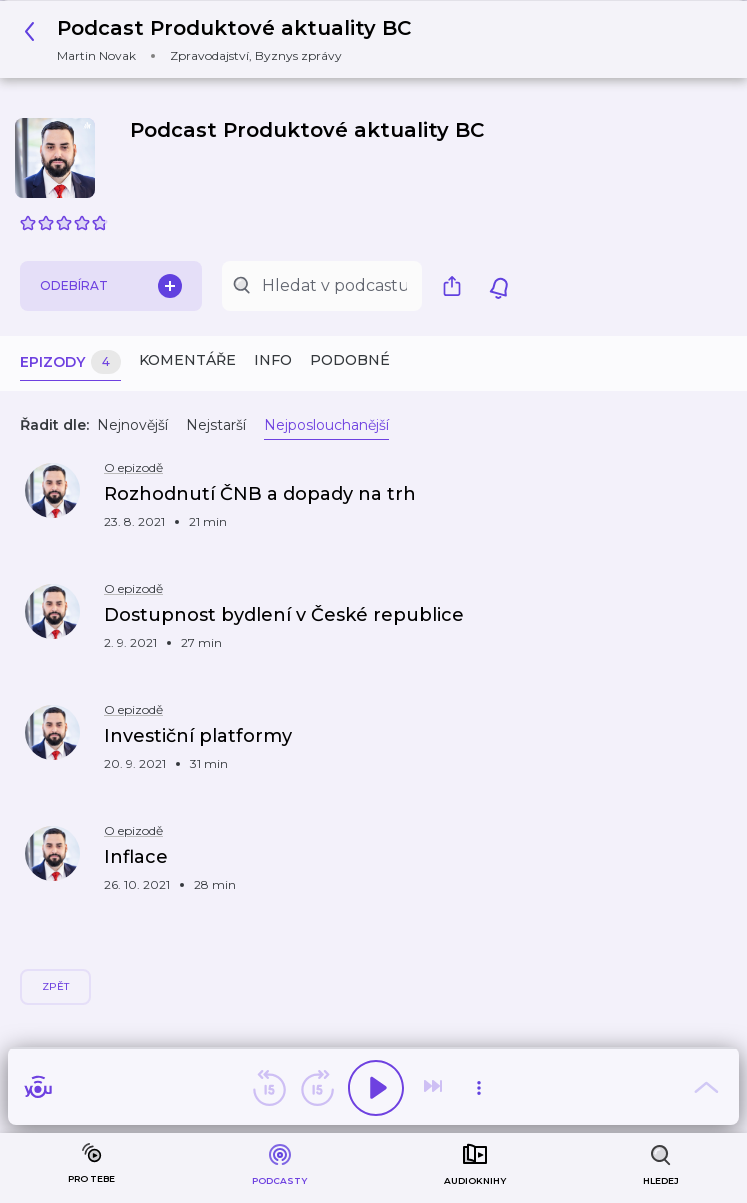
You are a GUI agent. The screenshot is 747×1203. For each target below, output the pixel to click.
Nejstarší (216, 425)
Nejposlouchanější (326, 425)
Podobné (350, 360)
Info (273, 360)
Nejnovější (132, 425)
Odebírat (111, 286)
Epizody (70, 362)
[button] (223, 39)
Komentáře (187, 360)
